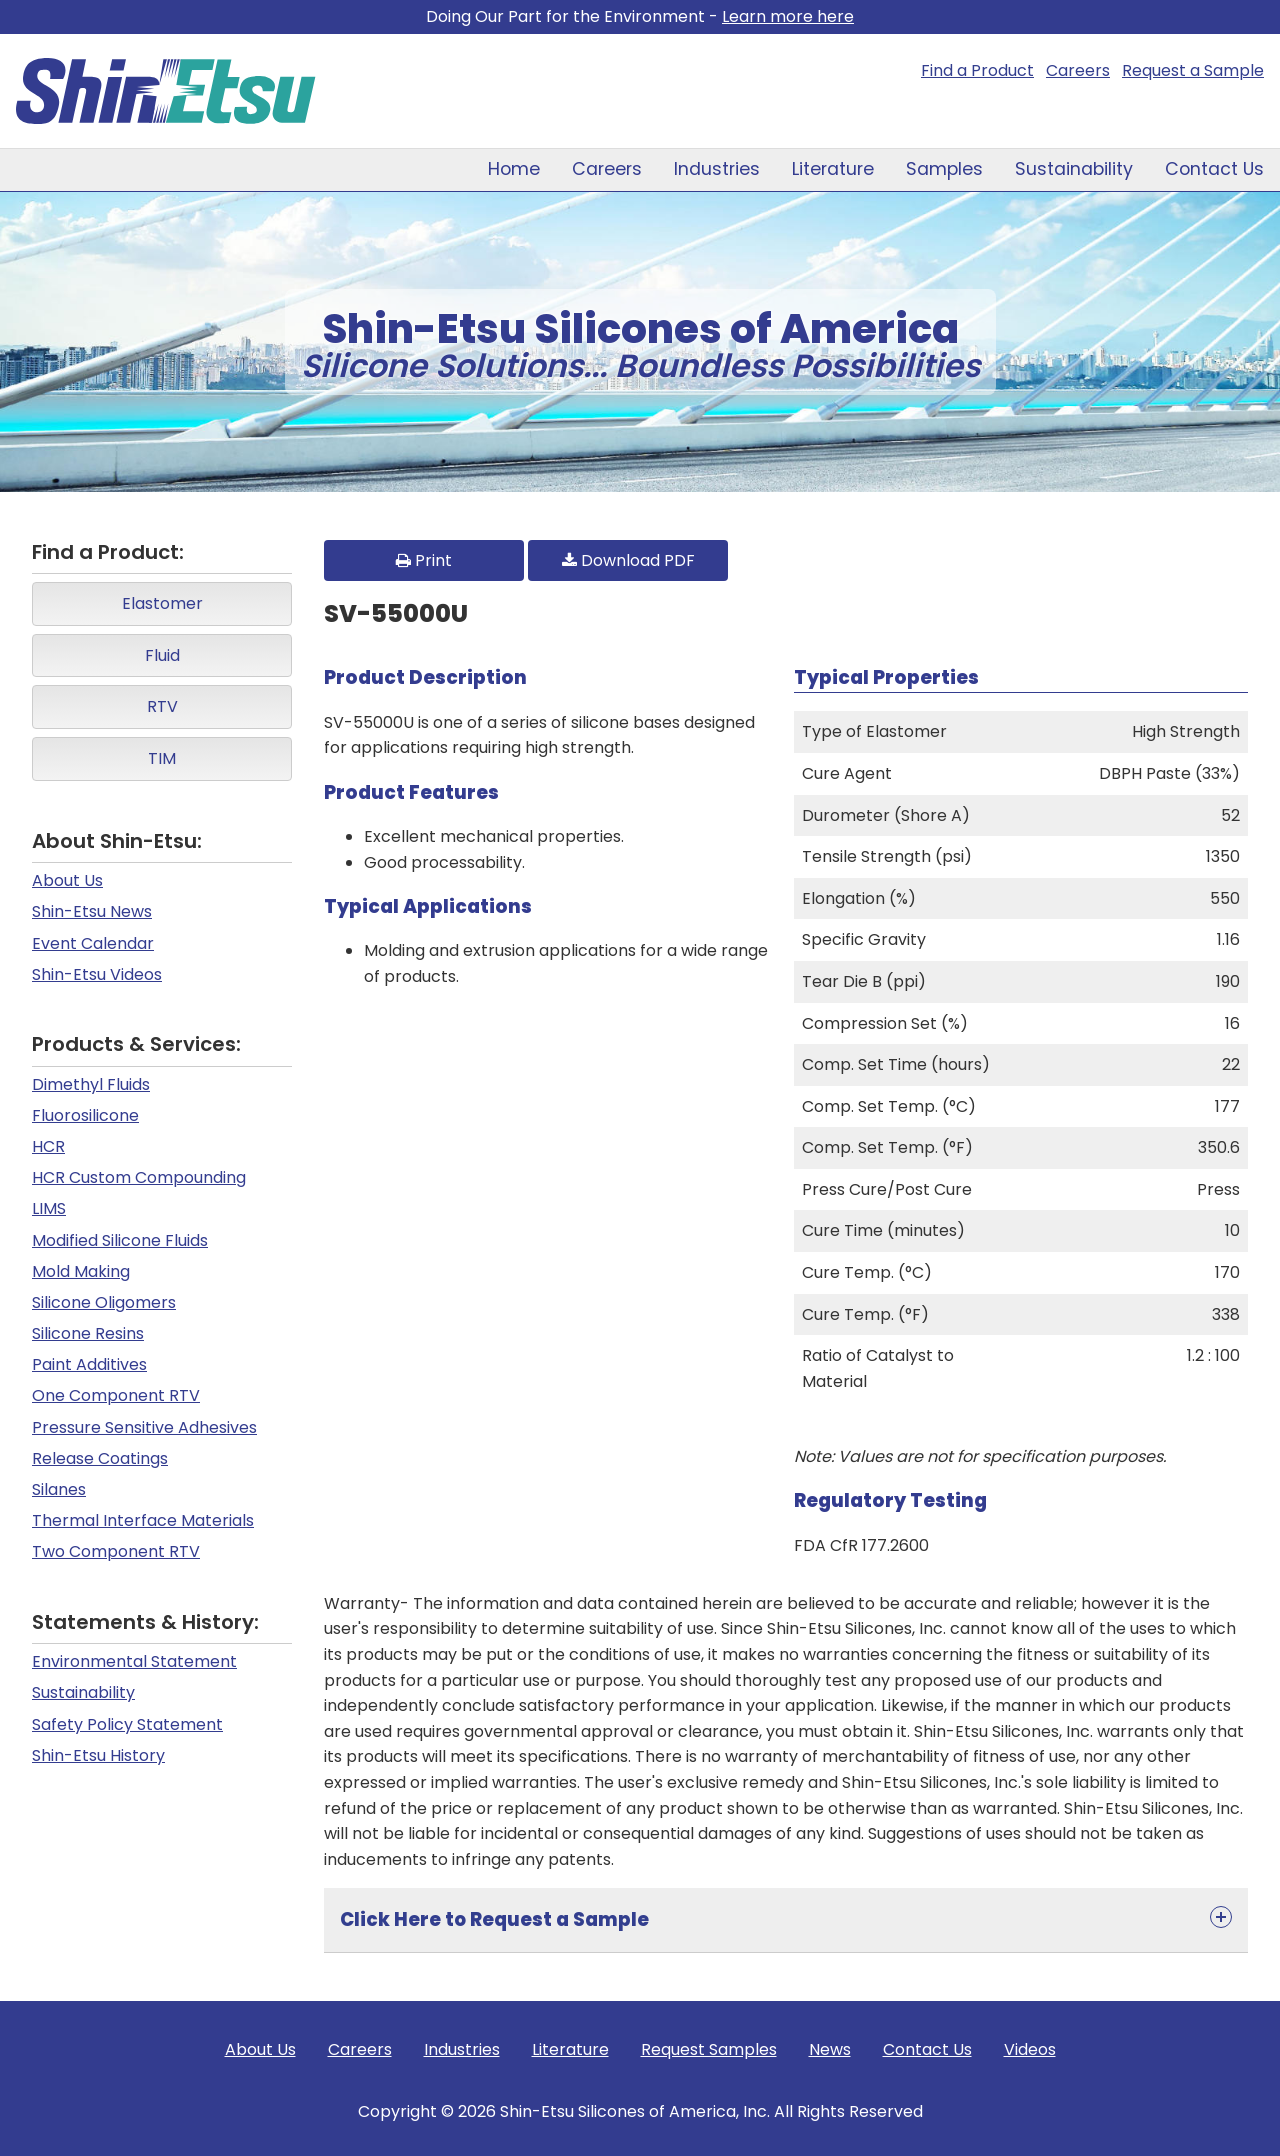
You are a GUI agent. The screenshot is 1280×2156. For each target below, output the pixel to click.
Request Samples (709, 2049)
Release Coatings (100, 1458)
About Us (67, 880)
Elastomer (162, 603)
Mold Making (81, 1271)
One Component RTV (116, 1395)
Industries (717, 169)
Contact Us (1214, 169)
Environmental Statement (134, 1661)
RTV (162, 706)
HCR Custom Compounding (139, 1177)
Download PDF (628, 560)
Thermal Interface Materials (143, 1520)
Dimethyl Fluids (91, 1084)
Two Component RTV (116, 1551)
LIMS (49, 1208)
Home (514, 169)
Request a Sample (1193, 70)
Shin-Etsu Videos (97, 974)
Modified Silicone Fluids (120, 1240)
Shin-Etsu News (92, 911)
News (830, 2049)
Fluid (162, 655)
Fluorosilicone (85, 1115)
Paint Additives (89, 1364)
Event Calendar (93, 943)
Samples (944, 169)
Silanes (59, 1489)
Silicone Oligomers (104, 1302)
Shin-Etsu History (98, 1755)
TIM (162, 758)
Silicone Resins (88, 1333)
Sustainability (1074, 169)
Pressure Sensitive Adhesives (144, 1427)
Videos (1030, 2049)
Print (424, 560)
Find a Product (977, 70)
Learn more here (788, 16)
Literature (833, 169)
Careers (1078, 70)
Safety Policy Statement (127, 1724)
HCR (48, 1146)
